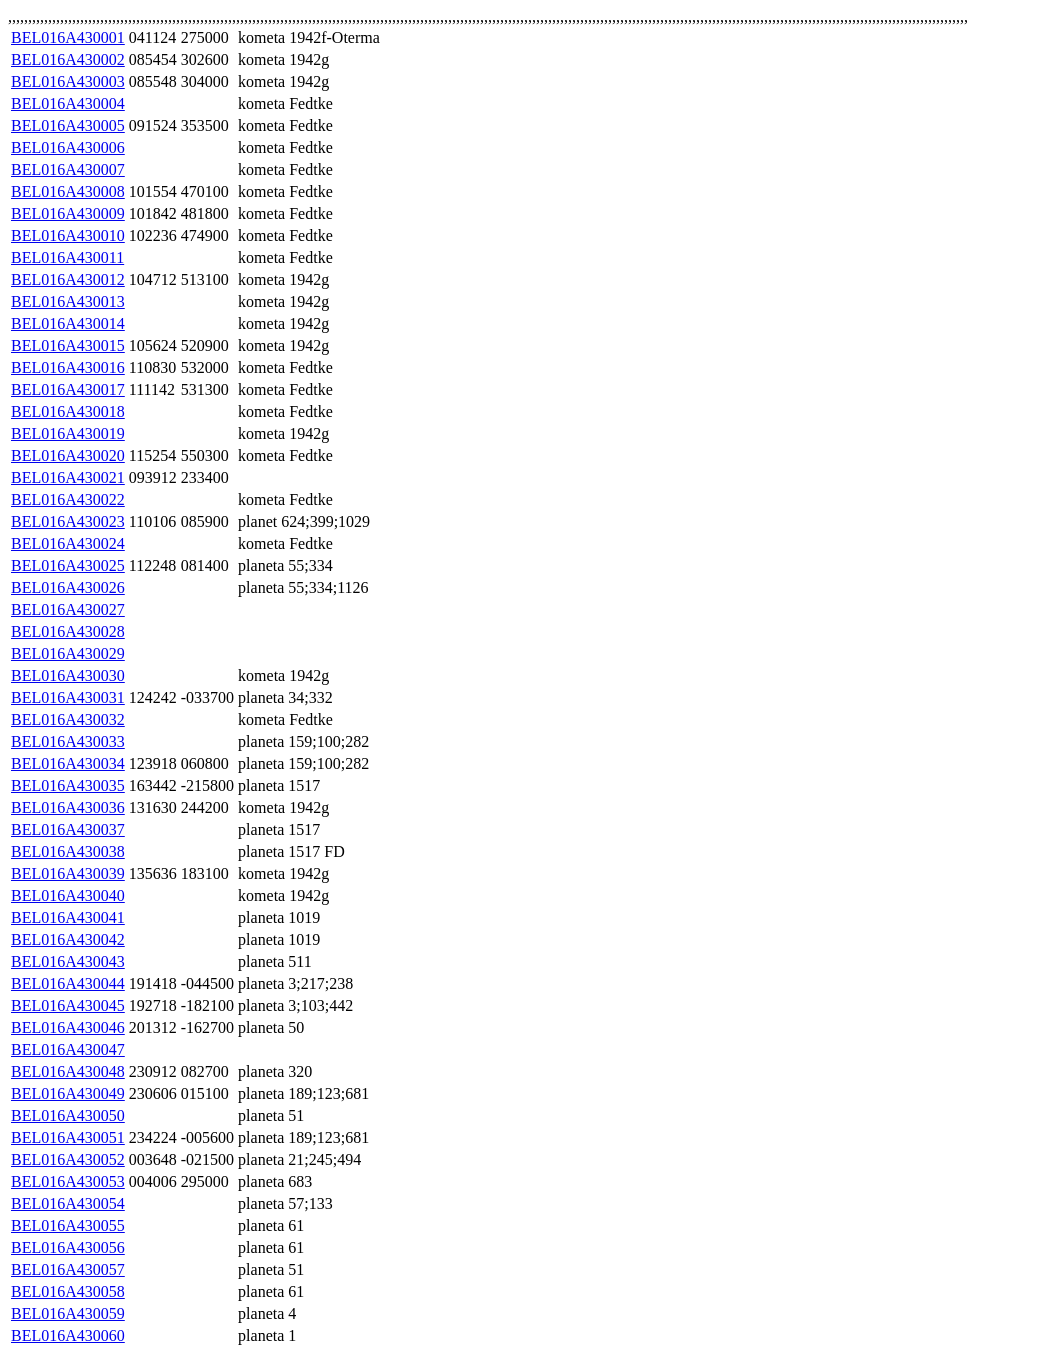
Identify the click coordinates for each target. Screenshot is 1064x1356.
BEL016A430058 (68, 1291)
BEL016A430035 (68, 785)
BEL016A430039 (68, 873)
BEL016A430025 (68, 565)
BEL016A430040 (68, 895)
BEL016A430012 (68, 279)
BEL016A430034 (68, 763)
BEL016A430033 (68, 741)
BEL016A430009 (68, 213)
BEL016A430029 (68, 653)
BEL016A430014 (68, 323)
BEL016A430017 (68, 389)
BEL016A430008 (68, 191)
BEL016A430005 (68, 125)
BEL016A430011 (67, 257)
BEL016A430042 (68, 939)
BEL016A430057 (68, 1269)
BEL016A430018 (68, 411)
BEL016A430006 (68, 147)
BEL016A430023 (68, 521)
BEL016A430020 (68, 455)
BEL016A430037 (68, 829)
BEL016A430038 (68, 851)
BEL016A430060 (68, 1335)
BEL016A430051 (68, 1137)
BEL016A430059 (68, 1313)
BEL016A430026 (68, 587)
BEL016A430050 (68, 1115)
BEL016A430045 (68, 1005)
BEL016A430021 (68, 477)
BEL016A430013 (68, 301)
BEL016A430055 (68, 1225)
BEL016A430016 (68, 367)
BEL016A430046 (68, 1027)
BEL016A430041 (68, 917)
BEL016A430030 (68, 675)
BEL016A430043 (68, 961)
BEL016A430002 (68, 59)
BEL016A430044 (68, 983)
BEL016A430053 (68, 1181)
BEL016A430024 (68, 543)
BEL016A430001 (68, 37)
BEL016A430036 (68, 807)
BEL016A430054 (68, 1203)
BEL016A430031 (68, 697)
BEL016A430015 (68, 345)
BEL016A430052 (68, 1159)
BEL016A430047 (68, 1049)
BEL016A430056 (68, 1247)
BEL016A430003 (68, 81)
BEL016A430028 (68, 631)
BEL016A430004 (68, 103)
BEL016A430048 (68, 1071)
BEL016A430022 (68, 499)
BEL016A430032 (68, 719)
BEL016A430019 (68, 433)
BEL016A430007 (68, 169)
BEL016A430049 (68, 1093)
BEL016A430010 (68, 235)
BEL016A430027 (68, 609)
